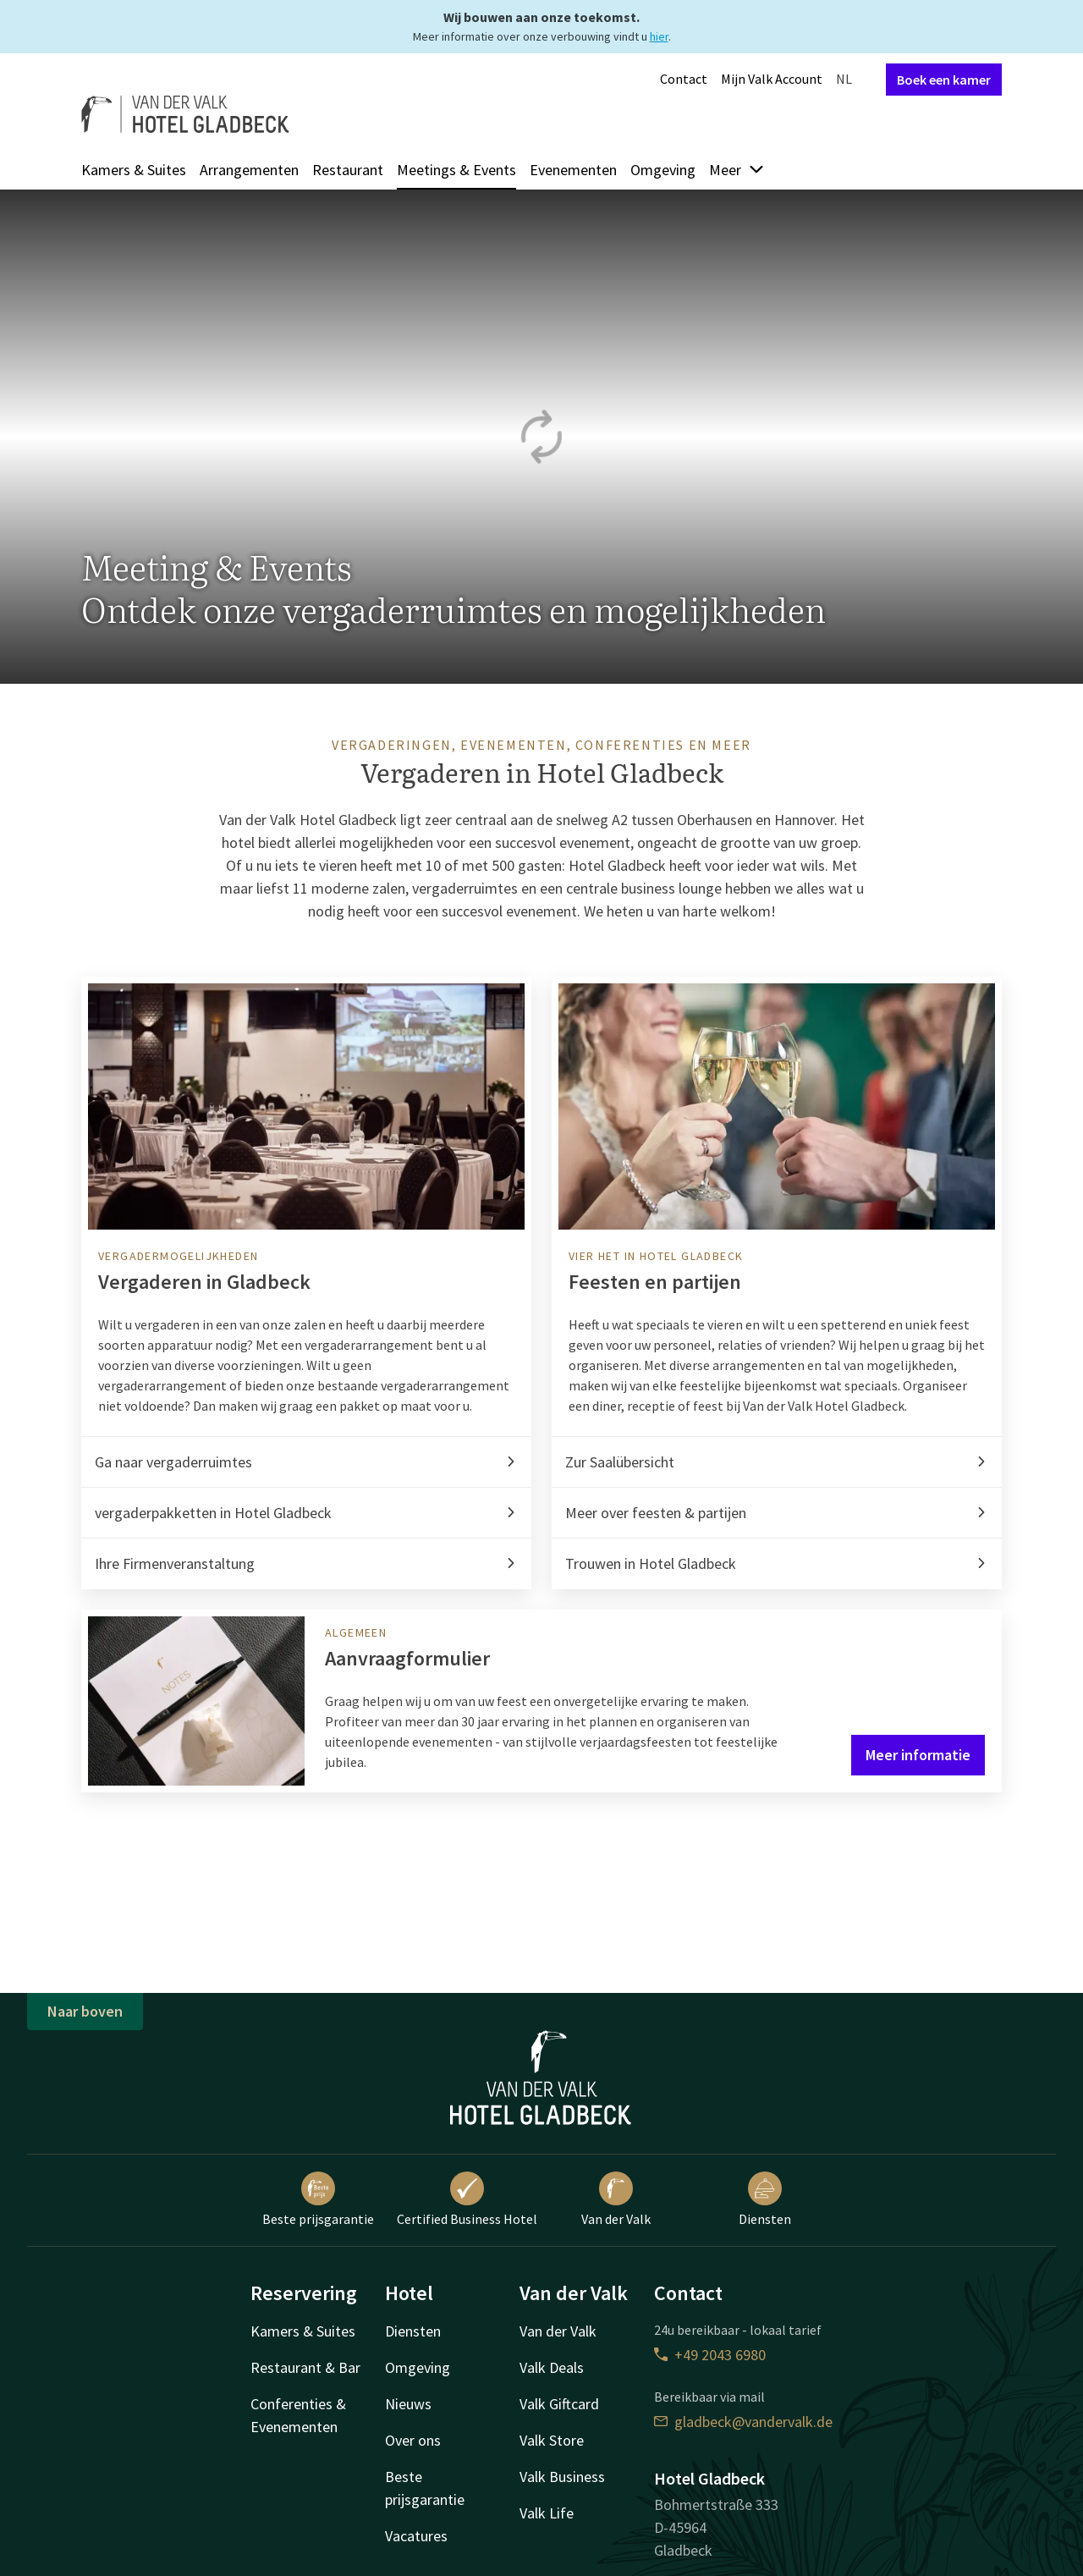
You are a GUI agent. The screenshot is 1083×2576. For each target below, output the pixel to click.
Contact (683, 78)
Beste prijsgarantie (318, 2199)
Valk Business (562, 2476)
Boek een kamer (944, 79)
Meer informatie (918, 1754)
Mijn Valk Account (771, 78)
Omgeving (662, 169)
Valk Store (552, 2440)
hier (659, 36)
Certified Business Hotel (467, 2199)
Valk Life (547, 2513)
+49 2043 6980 (710, 2354)
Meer (737, 169)
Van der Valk (616, 2199)
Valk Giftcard (559, 2404)
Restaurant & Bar (305, 2367)
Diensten (765, 2199)
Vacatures (416, 2536)
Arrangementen (249, 169)
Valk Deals (552, 2367)
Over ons (413, 2440)
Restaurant (347, 169)
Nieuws (408, 2404)
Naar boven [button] (85, 2011)
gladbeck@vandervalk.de (743, 2421)
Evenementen (573, 169)
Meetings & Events (456, 169)
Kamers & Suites (133, 169)
